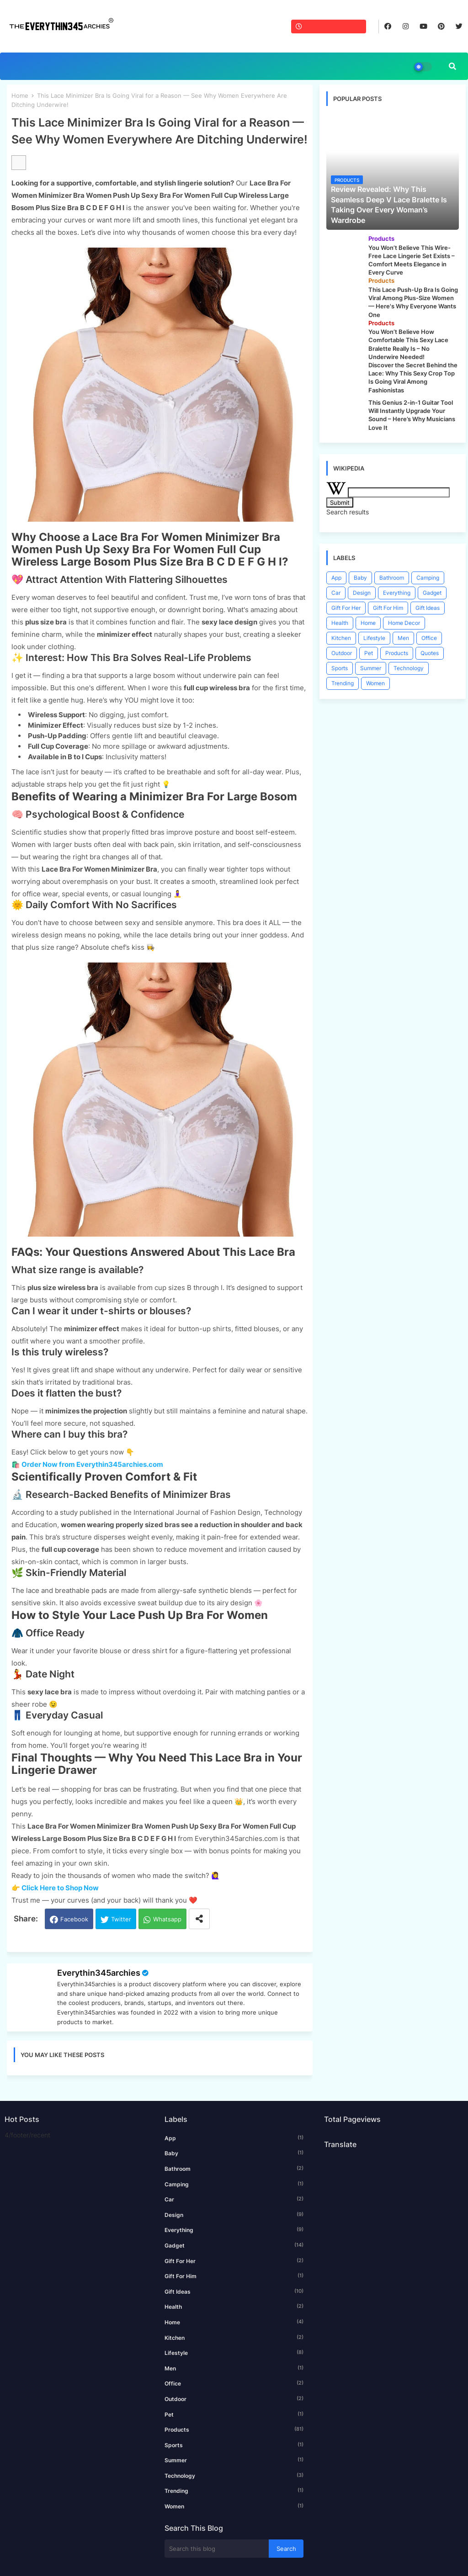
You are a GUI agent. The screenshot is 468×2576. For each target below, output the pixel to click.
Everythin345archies (98, 1973)
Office (429, 638)
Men (403, 638)
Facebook (74, 1919)
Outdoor (341, 653)
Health (339, 622)
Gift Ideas (427, 607)
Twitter (121, 1919)
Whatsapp (167, 1919)
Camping (427, 577)
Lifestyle (374, 638)
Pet (368, 653)
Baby (360, 577)
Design (362, 592)
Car (335, 592)
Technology (409, 668)
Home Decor (404, 622)
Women (375, 683)
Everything (396, 592)
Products (396, 653)
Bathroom (391, 577)
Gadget (432, 592)
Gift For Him (388, 607)
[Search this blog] (217, 2548)
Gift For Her (346, 607)
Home (19, 95)
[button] (452, 66)
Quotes (429, 653)
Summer (370, 668)
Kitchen (341, 638)
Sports (339, 668)
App (336, 577)
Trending (342, 683)
